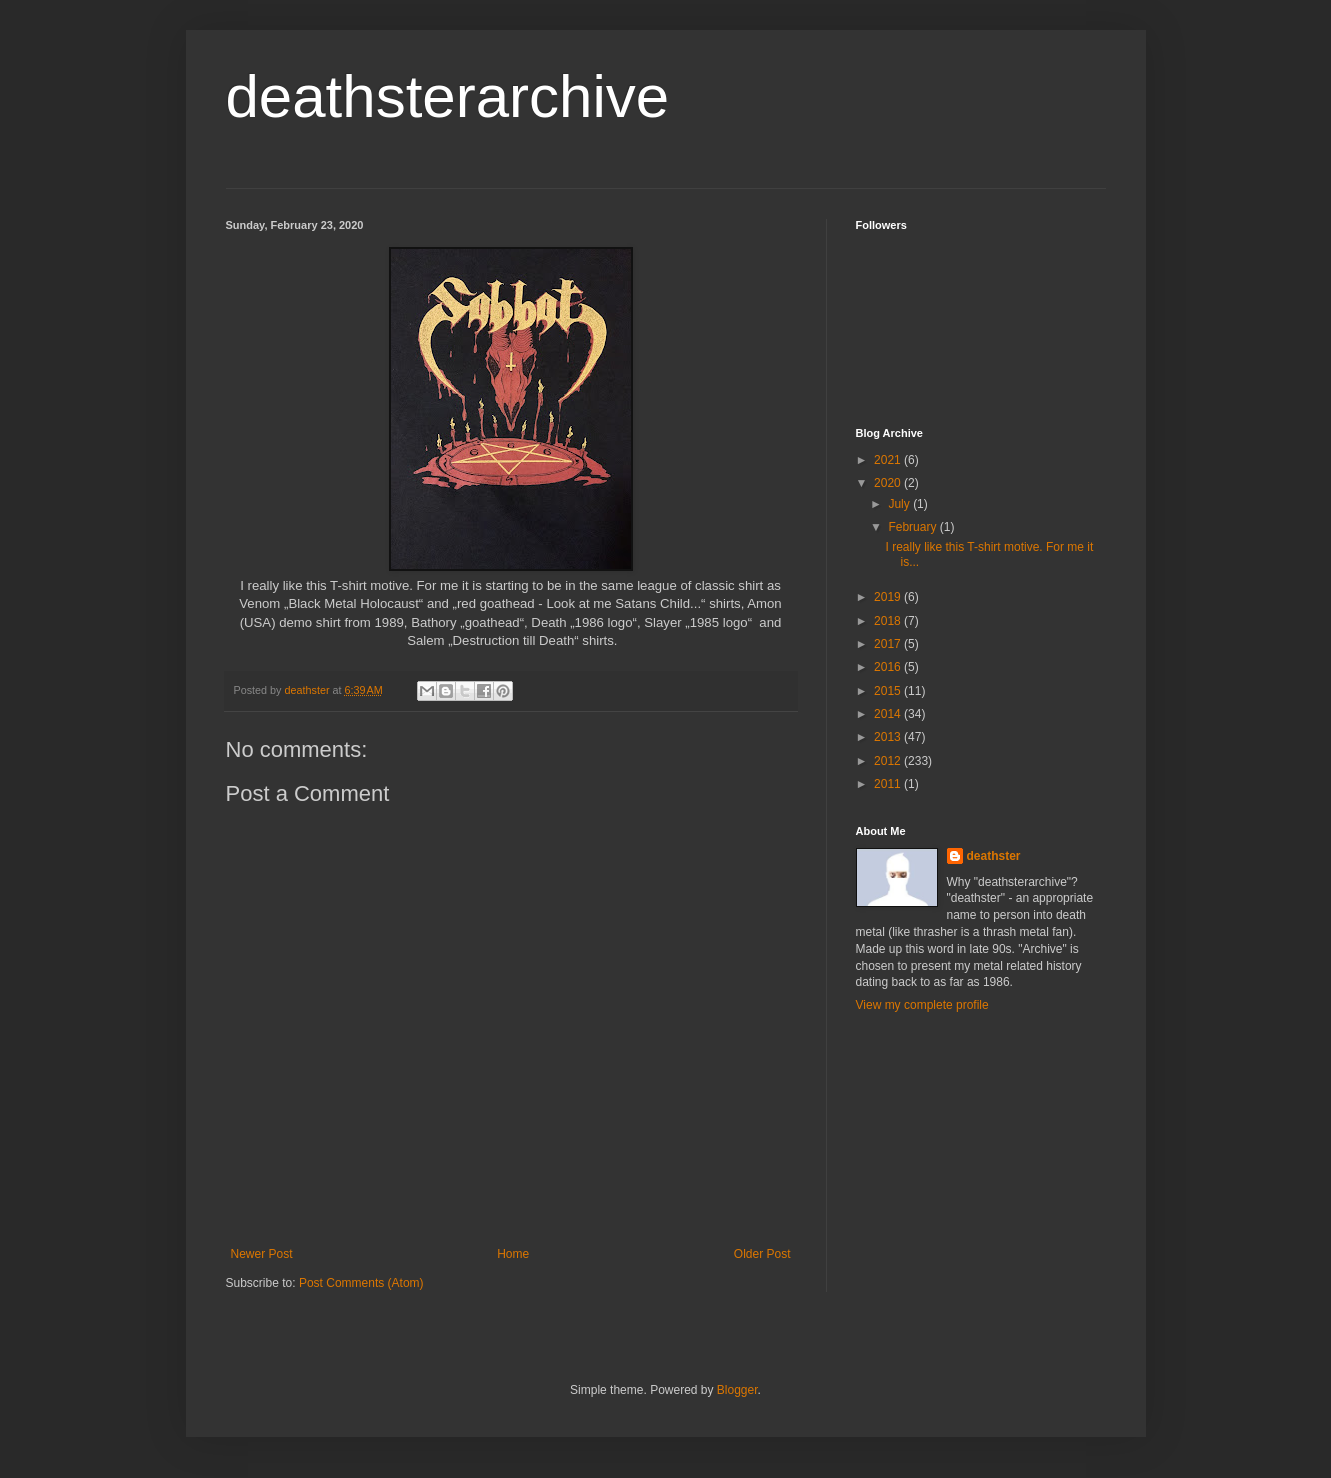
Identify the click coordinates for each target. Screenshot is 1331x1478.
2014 (889, 714)
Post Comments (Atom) (361, 1283)
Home (513, 1254)
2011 (889, 784)
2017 (889, 644)
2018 (889, 621)
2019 (889, 597)
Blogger (737, 1390)
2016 (889, 667)
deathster (994, 856)
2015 (889, 691)
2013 (889, 737)
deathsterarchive (448, 96)
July (900, 504)
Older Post (762, 1254)
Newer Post (262, 1254)
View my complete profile (922, 1005)
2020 (889, 483)
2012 (889, 761)
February (913, 527)
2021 (889, 460)
